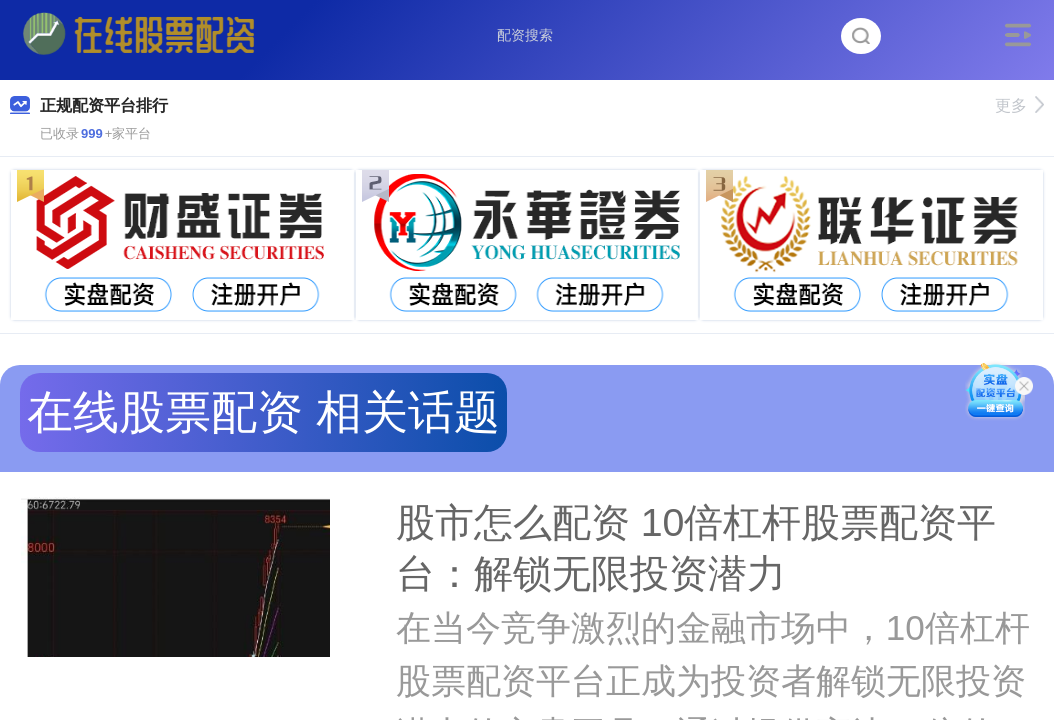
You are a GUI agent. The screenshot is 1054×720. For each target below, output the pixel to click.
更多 (1019, 105)
